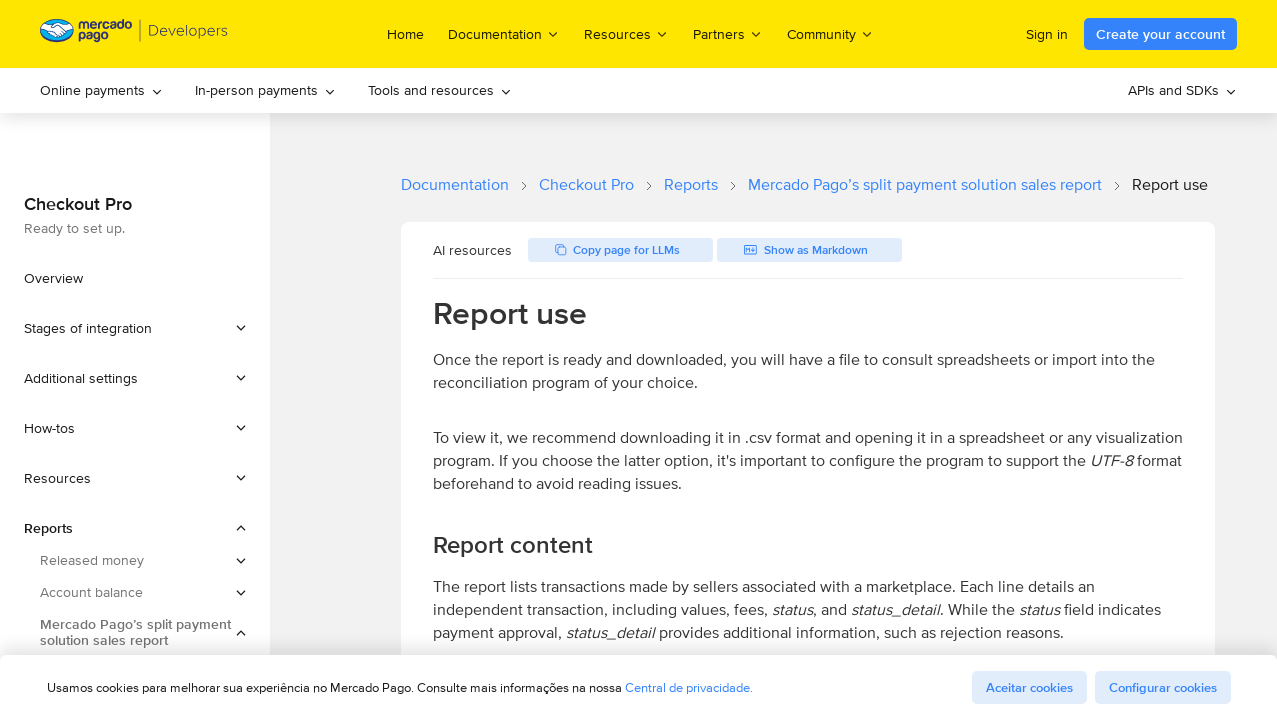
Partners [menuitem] (728, 33)
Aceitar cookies (1029, 687)
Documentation (455, 184)
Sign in (1047, 34)
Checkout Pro (586, 184)
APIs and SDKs (1182, 90)
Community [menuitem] (830, 33)
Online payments (101, 90)
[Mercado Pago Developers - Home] (134, 34)
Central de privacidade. (689, 687)
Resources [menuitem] (626, 33)
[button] (135, 328)
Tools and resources (440, 90)
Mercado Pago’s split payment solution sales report (925, 184)
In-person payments (265, 90)
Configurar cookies (1163, 687)
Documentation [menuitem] (504, 33)
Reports (691, 184)
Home (405, 34)
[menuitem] (101, 90)
